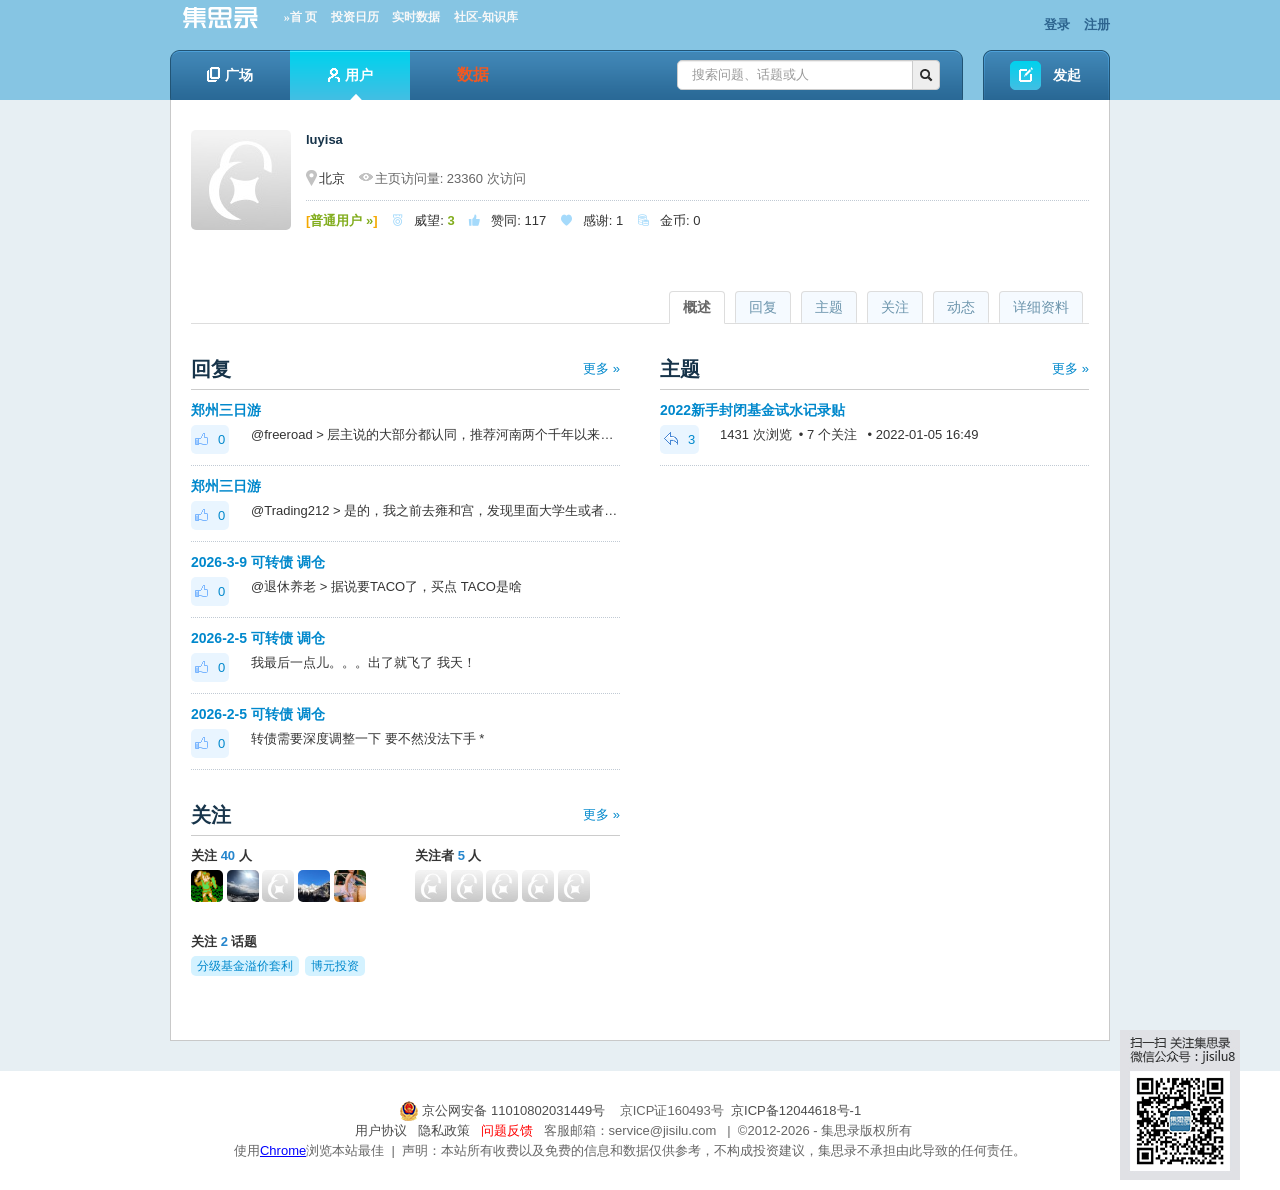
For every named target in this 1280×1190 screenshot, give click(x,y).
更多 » (601, 368)
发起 (1067, 75)
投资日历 (355, 17)
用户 (350, 83)
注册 (1097, 24)
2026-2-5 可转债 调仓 (258, 638)
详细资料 (1041, 307)
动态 (961, 307)
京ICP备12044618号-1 (796, 1110)
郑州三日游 (226, 410)
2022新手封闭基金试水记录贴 (752, 410)
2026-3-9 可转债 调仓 (258, 562)
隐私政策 (444, 1130)
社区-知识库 (486, 17)
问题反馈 (507, 1130)
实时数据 (416, 17)
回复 (763, 307)
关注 (895, 307)
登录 (1057, 24)
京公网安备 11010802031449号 (504, 1110)
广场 (230, 75)
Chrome (283, 1150)
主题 (829, 307)
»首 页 (300, 17)
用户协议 (381, 1130)
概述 (697, 307)
